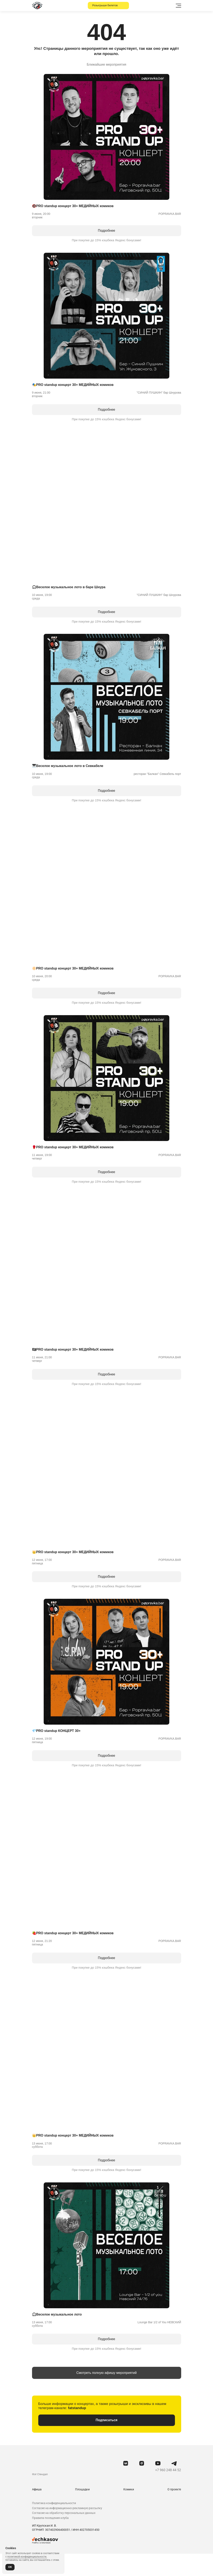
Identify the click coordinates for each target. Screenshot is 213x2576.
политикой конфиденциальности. (27, 2556)
